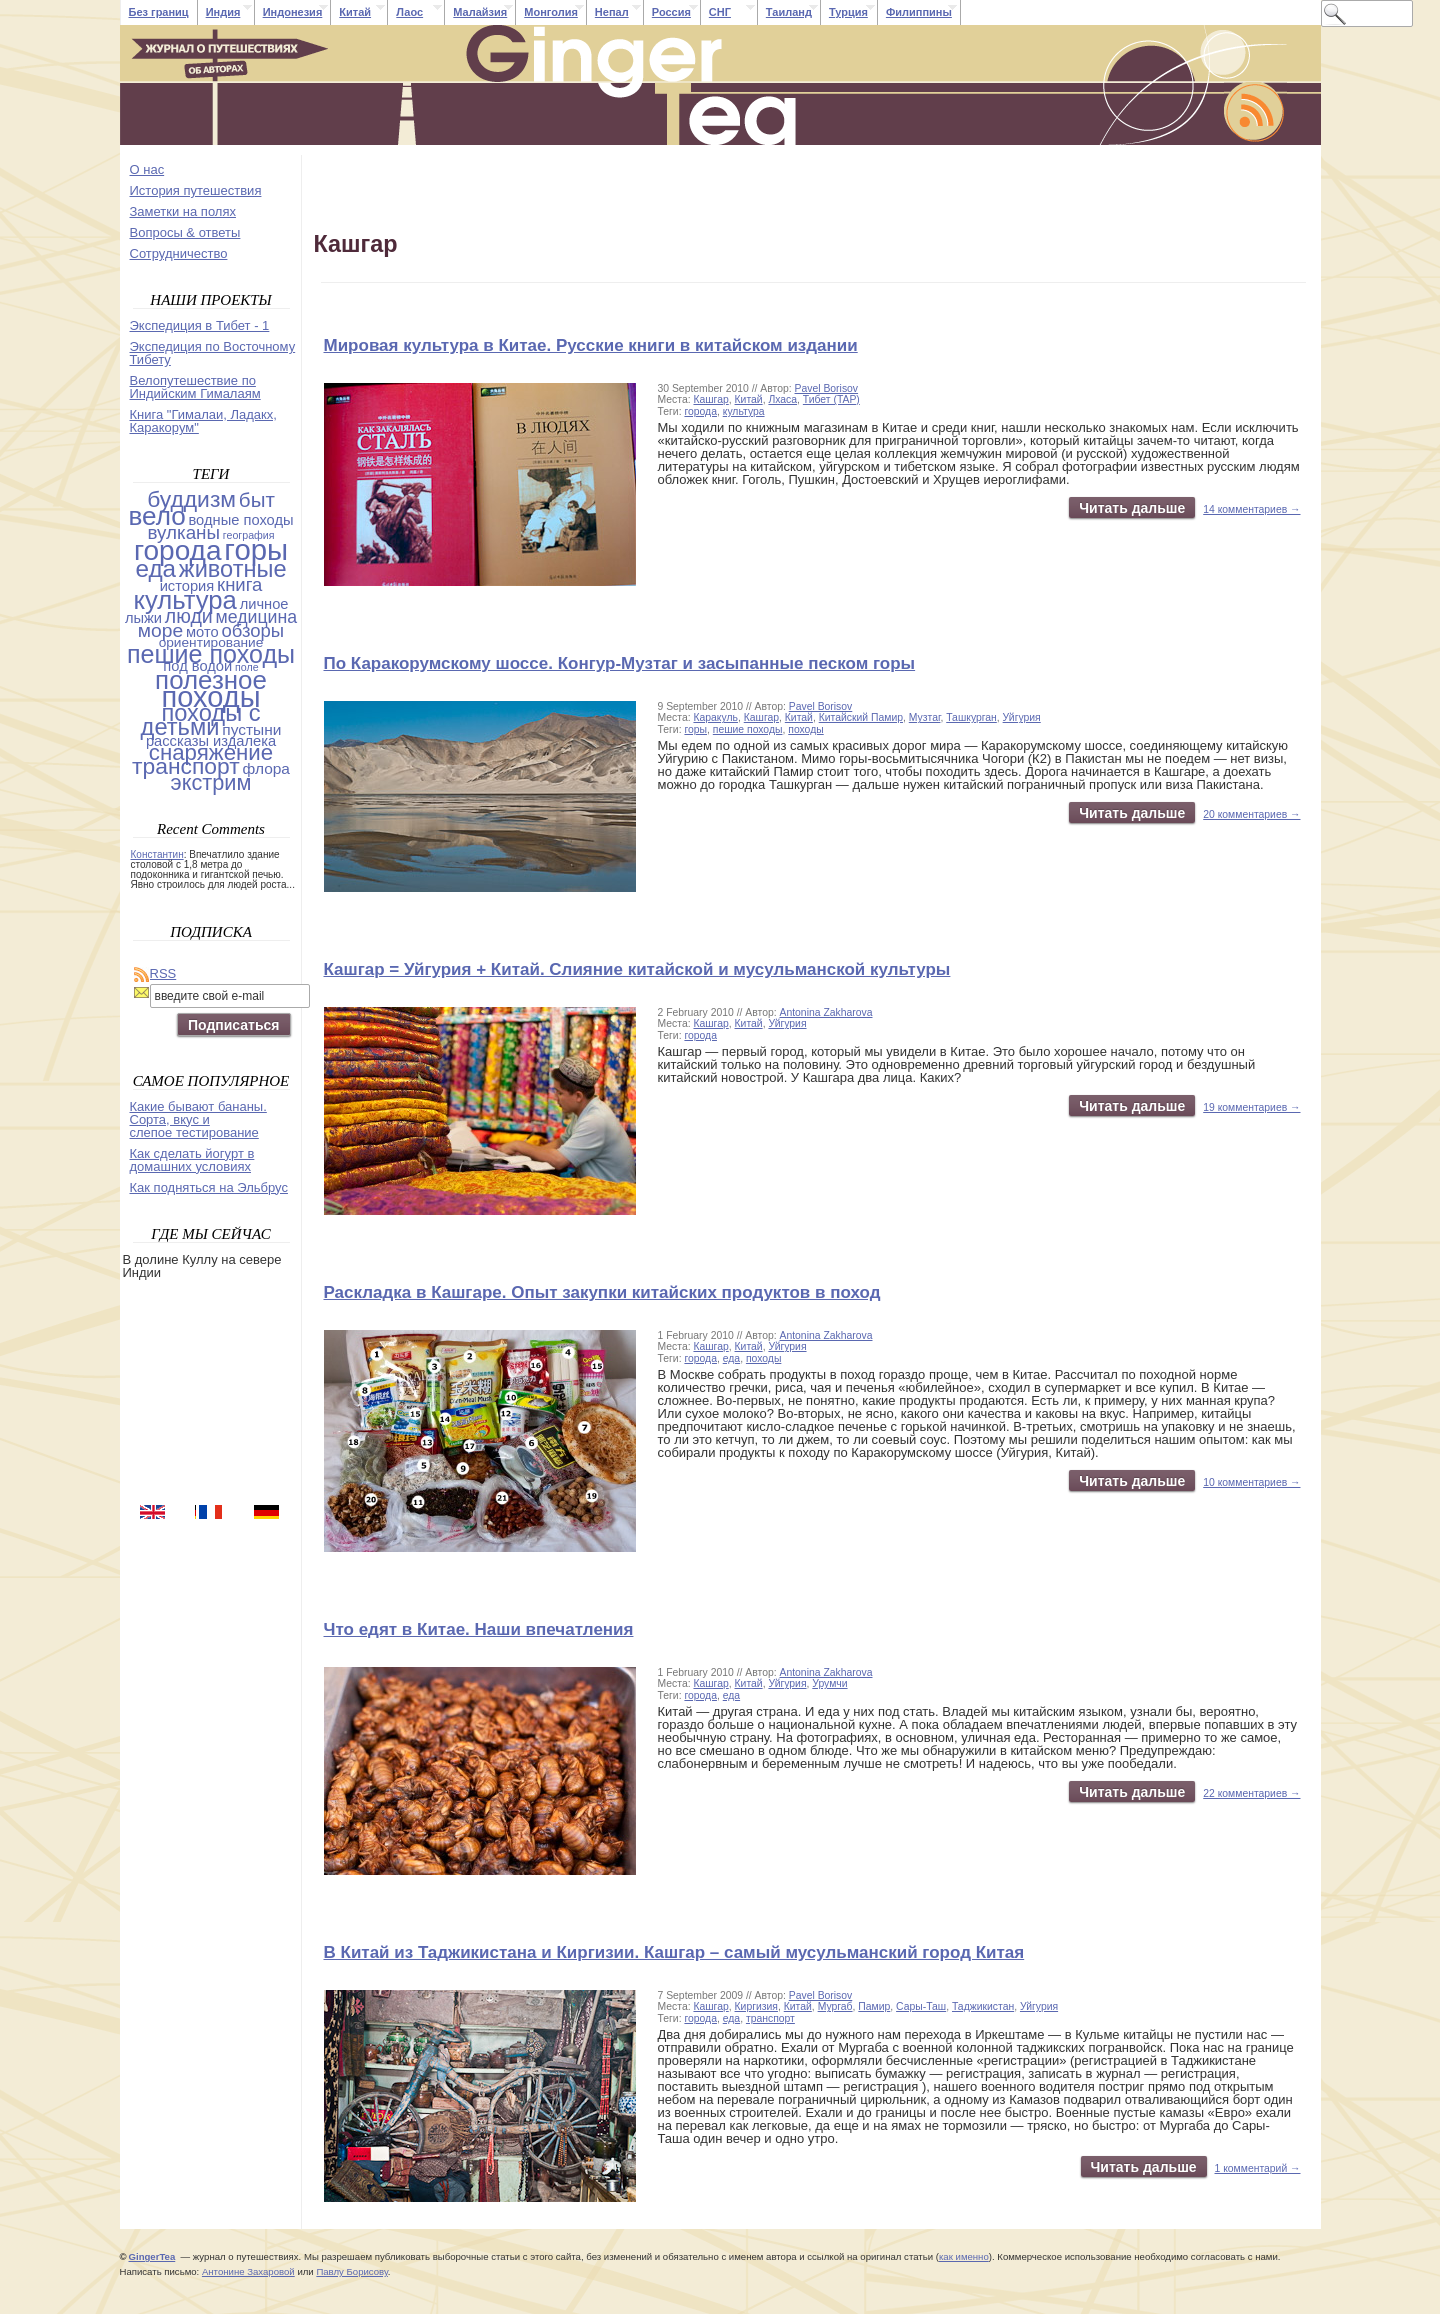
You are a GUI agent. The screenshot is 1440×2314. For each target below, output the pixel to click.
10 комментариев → (1251, 1482)
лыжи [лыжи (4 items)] (143, 618)
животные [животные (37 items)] (233, 569)
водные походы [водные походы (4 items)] (240, 520)
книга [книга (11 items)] (239, 584)
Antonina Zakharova (826, 1012)
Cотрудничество (179, 253)
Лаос (409, 12)
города (700, 411)
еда (731, 1358)
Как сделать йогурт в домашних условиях (192, 1160)
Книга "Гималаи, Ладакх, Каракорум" (203, 421)
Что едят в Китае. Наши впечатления (479, 1629)
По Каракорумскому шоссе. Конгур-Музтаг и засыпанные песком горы (620, 663)
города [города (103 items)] (178, 550)
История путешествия (196, 190)
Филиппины (919, 12)
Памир (874, 2006)
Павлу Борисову (351, 2271)
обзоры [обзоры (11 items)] (252, 630)
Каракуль (715, 717)
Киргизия (756, 2006)
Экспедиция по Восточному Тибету (213, 353)
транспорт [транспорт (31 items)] (186, 766)
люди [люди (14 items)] (189, 616)
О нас (147, 169)
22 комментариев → (1251, 1793)
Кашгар (710, 399)
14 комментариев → (1251, 509)
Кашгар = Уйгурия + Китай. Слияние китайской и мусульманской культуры (637, 969)
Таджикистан (983, 2006)
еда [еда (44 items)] (155, 568)
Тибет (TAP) (831, 399)
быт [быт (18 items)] (257, 499)
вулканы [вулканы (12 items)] (183, 532)
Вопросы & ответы (185, 232)
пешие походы (748, 729)
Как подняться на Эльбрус (209, 1187)
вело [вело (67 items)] (156, 516)
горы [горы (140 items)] (256, 549)
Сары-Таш (921, 2006)
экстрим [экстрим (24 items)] (211, 782)
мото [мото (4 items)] (202, 632)
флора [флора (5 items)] (267, 768)
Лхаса (782, 399)
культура (744, 411)
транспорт (770, 2018)
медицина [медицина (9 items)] (257, 617)
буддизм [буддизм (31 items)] (191, 499)
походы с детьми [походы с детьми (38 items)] (201, 720)
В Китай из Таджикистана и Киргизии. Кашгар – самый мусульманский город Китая (674, 1952)
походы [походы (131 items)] (211, 697)
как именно (964, 2256)
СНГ (720, 12)
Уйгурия (1022, 717)
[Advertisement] (213, 1389)
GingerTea (152, 2256)
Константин (157, 854)
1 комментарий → (1258, 2168)
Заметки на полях (183, 211)
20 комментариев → (1251, 814)
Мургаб (835, 2006)
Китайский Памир (861, 717)
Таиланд (789, 12)
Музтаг (925, 717)
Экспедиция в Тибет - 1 (200, 325)
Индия (223, 12)
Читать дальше (1132, 508)
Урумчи (829, 1683)
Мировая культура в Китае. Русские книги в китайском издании (591, 345)
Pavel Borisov (827, 388)
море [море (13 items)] (160, 630)
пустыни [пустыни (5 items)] (251, 729)
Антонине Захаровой (248, 2271)
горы (695, 729)
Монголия (551, 12)
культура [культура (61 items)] (184, 600)
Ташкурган (971, 717)
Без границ (159, 12)
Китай (355, 12)
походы (805, 729)
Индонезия (293, 12)
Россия (671, 12)
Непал (612, 12)
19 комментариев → (1251, 1107)
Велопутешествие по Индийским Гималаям (195, 387)
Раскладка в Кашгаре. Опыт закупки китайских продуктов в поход (602, 1292)
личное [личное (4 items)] (264, 604)
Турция (848, 12)
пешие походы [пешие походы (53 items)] (211, 654)
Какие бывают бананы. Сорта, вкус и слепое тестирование (198, 1119)
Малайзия (480, 12)
